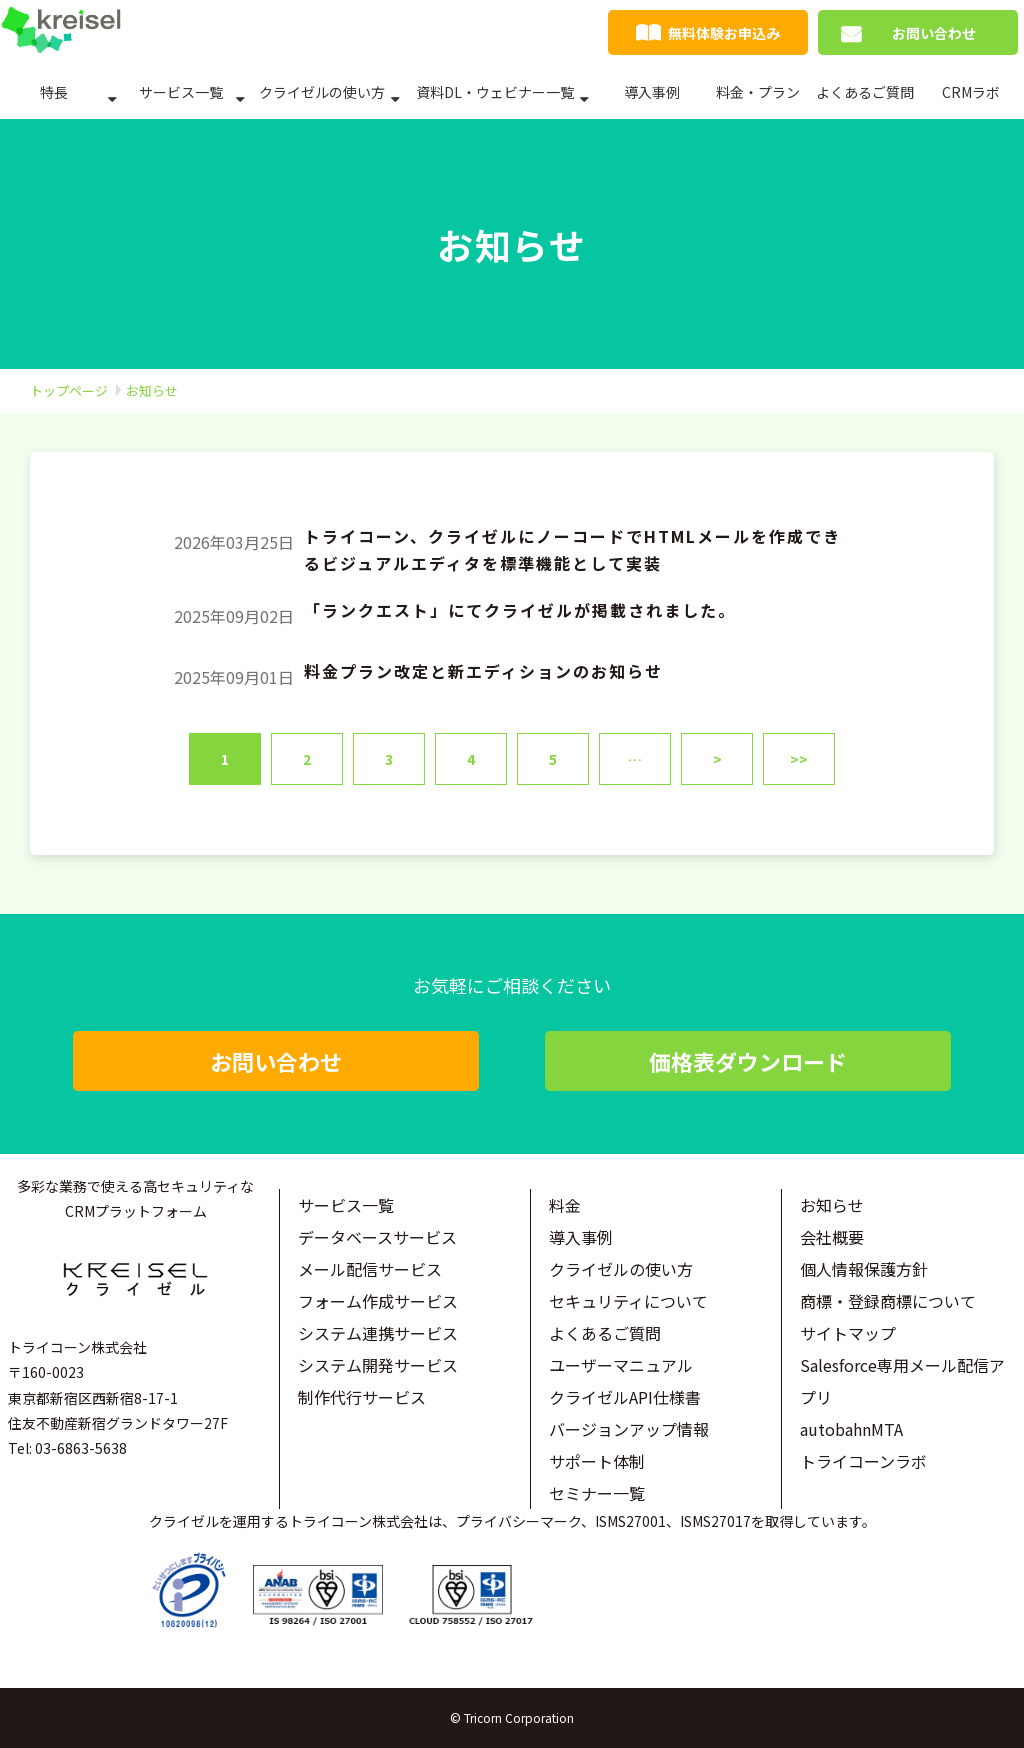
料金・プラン (758, 92)
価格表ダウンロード (748, 1061)
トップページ (69, 390)
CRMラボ (971, 92)
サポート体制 (597, 1461)
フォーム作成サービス (378, 1301)
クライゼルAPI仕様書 (625, 1397)
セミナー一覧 (597, 1493)
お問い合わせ (934, 33)
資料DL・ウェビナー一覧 (495, 92)
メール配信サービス (370, 1269)
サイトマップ (848, 1333)
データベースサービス (377, 1237)
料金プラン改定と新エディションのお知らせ (483, 671)
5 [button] (553, 759)
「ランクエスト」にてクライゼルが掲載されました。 (520, 610)
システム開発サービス (378, 1365)
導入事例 (652, 92)
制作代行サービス (362, 1397)
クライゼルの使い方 (322, 92)
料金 (565, 1205)
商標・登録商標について (888, 1301)
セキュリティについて (628, 1301)
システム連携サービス (378, 1333)
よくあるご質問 (865, 92)
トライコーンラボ (863, 1461)
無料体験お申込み (724, 33)
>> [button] (799, 759)
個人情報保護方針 (864, 1269)
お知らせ (832, 1205)
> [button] (717, 759)
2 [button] (307, 759)
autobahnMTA (851, 1429)
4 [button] (471, 759)
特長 (54, 92)
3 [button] (389, 759)
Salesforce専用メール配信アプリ (902, 1381)
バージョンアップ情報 (629, 1429)
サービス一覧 (181, 92)
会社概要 (832, 1237)
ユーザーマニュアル (621, 1365)
